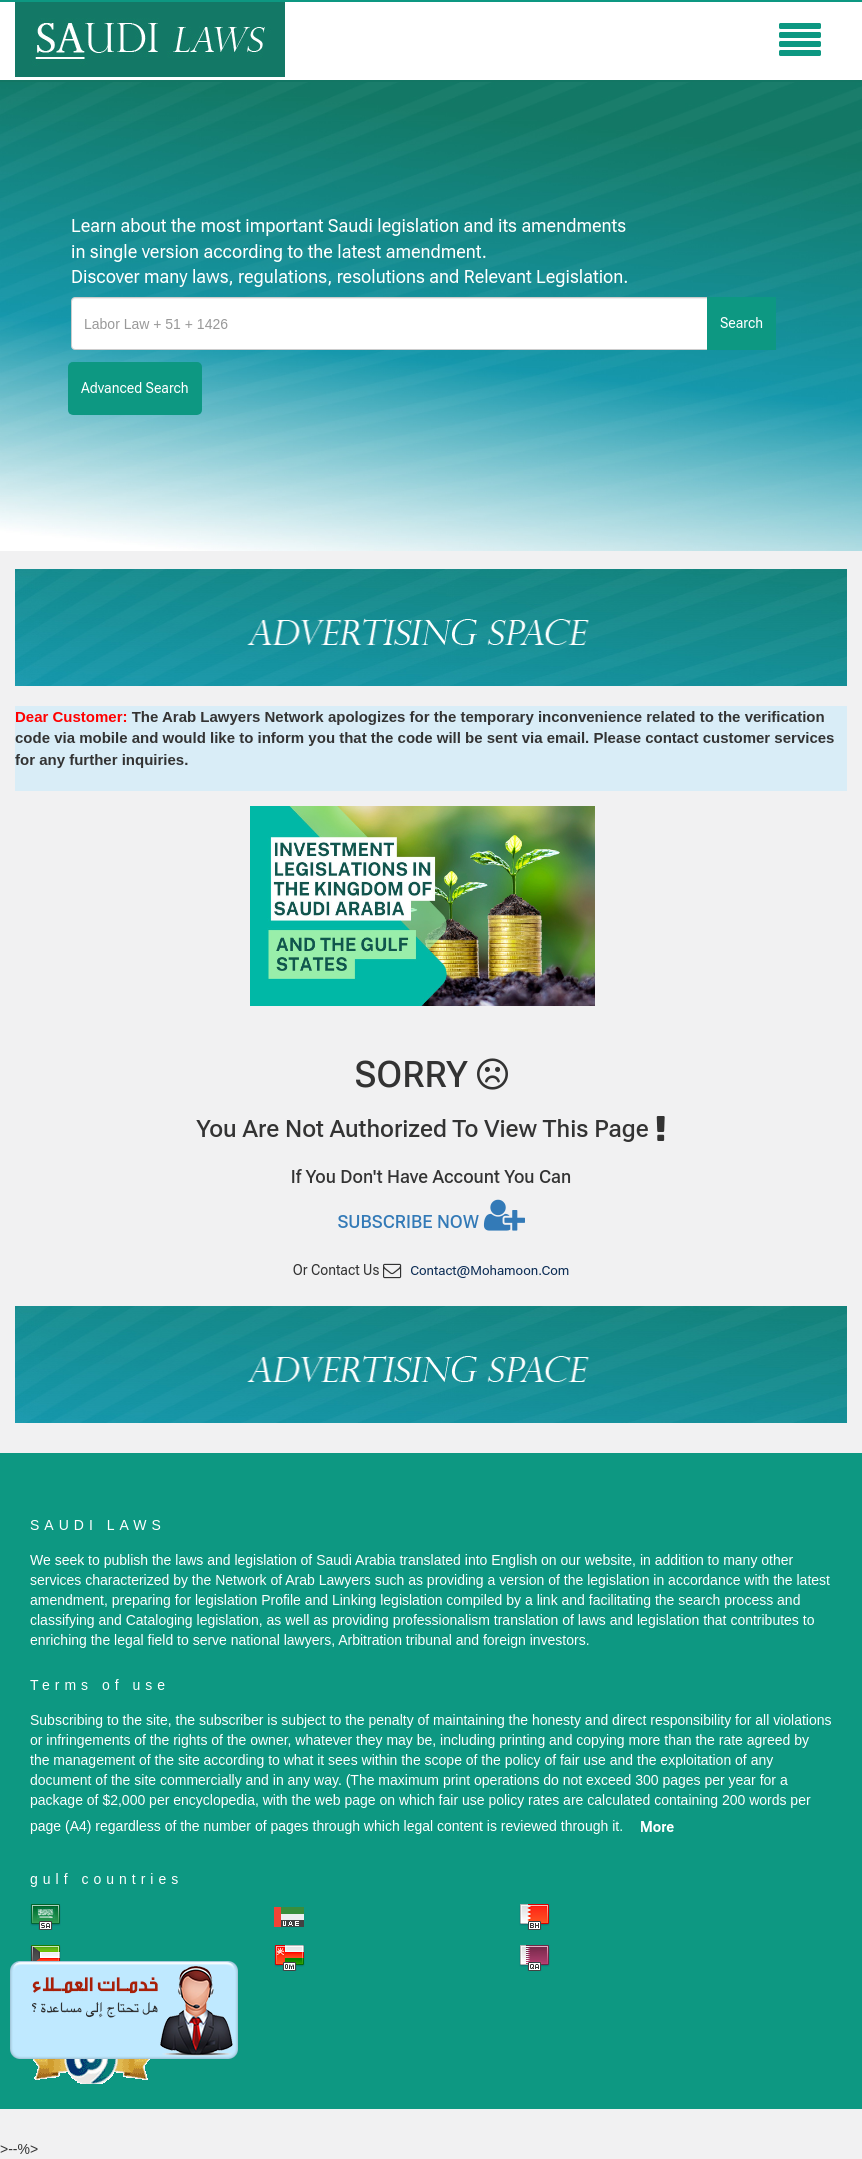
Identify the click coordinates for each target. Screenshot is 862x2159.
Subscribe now (430, 1215)
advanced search (135, 388)
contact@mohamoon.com (489, 1270)
